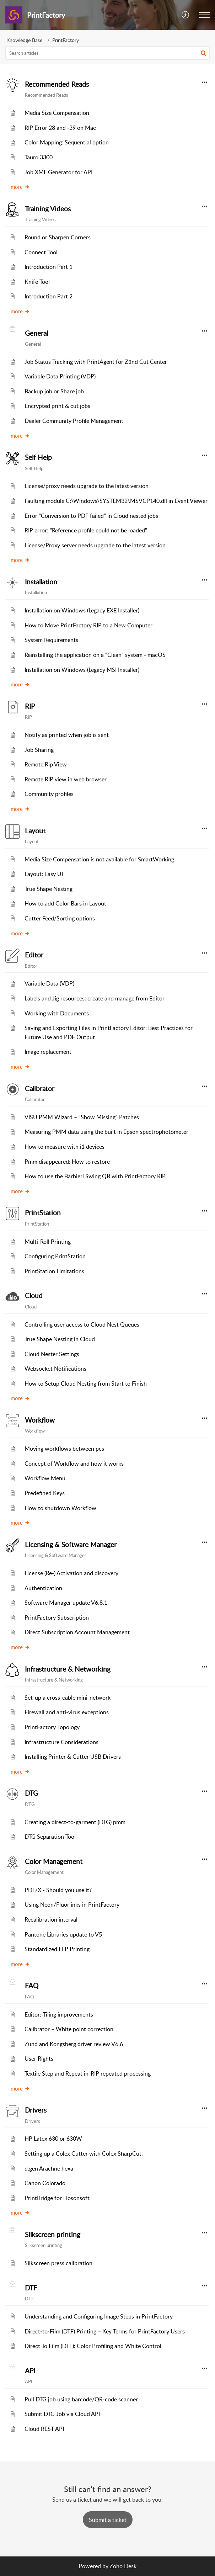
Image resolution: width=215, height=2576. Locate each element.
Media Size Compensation (57, 113)
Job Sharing (39, 750)
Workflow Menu (45, 1478)
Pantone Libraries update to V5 (63, 1934)
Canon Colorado (45, 2183)
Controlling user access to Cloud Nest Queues (82, 1324)
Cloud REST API (44, 2429)
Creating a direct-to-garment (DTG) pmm (75, 1822)
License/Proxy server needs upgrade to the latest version (95, 545)
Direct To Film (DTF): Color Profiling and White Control (93, 2346)
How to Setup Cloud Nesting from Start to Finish (86, 1383)
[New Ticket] (108, 2520)
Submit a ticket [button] (108, 2520)
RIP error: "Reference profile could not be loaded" (86, 530)
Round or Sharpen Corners (58, 237)
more (20, 186)
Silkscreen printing (52, 2234)
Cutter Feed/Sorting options (60, 918)
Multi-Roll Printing (48, 1241)
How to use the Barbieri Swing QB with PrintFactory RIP (95, 1176)
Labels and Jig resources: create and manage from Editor (95, 998)
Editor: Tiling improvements (59, 2014)
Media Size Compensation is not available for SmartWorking (99, 859)
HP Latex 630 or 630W (53, 2138)
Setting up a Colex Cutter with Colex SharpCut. (84, 2153)
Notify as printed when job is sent (67, 735)
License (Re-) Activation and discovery (71, 1573)
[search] (107, 53)
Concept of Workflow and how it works (74, 1463)
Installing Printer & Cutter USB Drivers (73, 1756)
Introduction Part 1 (48, 267)
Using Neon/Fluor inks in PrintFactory (72, 1904)
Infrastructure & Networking (68, 1669)
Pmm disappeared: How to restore (67, 1161)
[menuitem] (186, 15)
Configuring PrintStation (55, 1256)
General (36, 333)
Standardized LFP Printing (57, 1949)
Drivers (36, 2110)
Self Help (38, 457)
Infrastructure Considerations (61, 1742)
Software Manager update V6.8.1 (66, 1602)
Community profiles (49, 794)
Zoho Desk (122, 2566)
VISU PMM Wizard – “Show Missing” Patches (82, 1117)
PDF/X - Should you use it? (58, 1890)
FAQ (31, 1985)
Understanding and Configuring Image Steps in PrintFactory (99, 2316)
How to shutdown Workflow (60, 1508)
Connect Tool (41, 252)
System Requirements (51, 640)
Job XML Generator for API (58, 172)
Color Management (53, 1861)
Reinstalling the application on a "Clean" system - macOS (95, 655)
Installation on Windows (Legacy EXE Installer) (82, 610)
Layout (35, 830)
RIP (30, 706)
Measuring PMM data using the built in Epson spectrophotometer (106, 1132)
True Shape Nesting (48, 889)
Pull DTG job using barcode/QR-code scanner (81, 2399)
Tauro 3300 (39, 157)
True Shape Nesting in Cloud (60, 1339)
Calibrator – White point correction (69, 2029)
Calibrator (39, 1088)
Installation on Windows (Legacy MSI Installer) (82, 670)
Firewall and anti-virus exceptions (67, 1712)
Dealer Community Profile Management (74, 421)
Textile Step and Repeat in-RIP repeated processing (88, 2073)
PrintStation (43, 1212)
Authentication (43, 1588)
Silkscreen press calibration (58, 2263)
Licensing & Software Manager (71, 1544)
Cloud (34, 1295)
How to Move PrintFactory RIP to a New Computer (88, 625)
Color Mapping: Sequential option (67, 142)
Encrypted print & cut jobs (57, 406)
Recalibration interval (51, 1919)
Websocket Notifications (55, 1368)
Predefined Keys (45, 1493)
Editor (34, 955)
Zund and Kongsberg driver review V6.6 (74, 2044)
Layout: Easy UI (44, 874)
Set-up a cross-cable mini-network (68, 1697)
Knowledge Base (24, 40)
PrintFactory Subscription (57, 1617)
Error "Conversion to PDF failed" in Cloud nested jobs (91, 516)
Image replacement (48, 1052)
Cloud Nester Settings (52, 1354)
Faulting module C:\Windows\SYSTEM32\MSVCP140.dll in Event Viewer (116, 501)
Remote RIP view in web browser (66, 779)
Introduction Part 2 (48, 296)
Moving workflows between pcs (64, 1448)
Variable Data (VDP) (49, 983)
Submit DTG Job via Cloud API (62, 2414)
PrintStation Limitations (54, 1271)
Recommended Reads (57, 84)
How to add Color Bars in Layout (65, 903)
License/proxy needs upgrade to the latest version (87, 486)
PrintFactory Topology (52, 1727)
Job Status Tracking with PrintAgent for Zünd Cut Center (96, 362)
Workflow (40, 1420)
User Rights (39, 2058)
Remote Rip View (46, 764)
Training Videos (48, 208)
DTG (31, 1793)
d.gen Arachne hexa (49, 2168)
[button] (186, 15)
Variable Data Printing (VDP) (60, 376)
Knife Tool (37, 282)
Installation (41, 581)
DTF (31, 2288)
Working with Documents (57, 1013)
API (30, 2370)
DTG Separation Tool (50, 1837)
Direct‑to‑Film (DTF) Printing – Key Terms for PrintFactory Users (105, 2331)
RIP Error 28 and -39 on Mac (60, 128)
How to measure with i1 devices (64, 1147)
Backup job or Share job (54, 391)
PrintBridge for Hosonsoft (57, 2198)
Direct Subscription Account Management (77, 1632)
